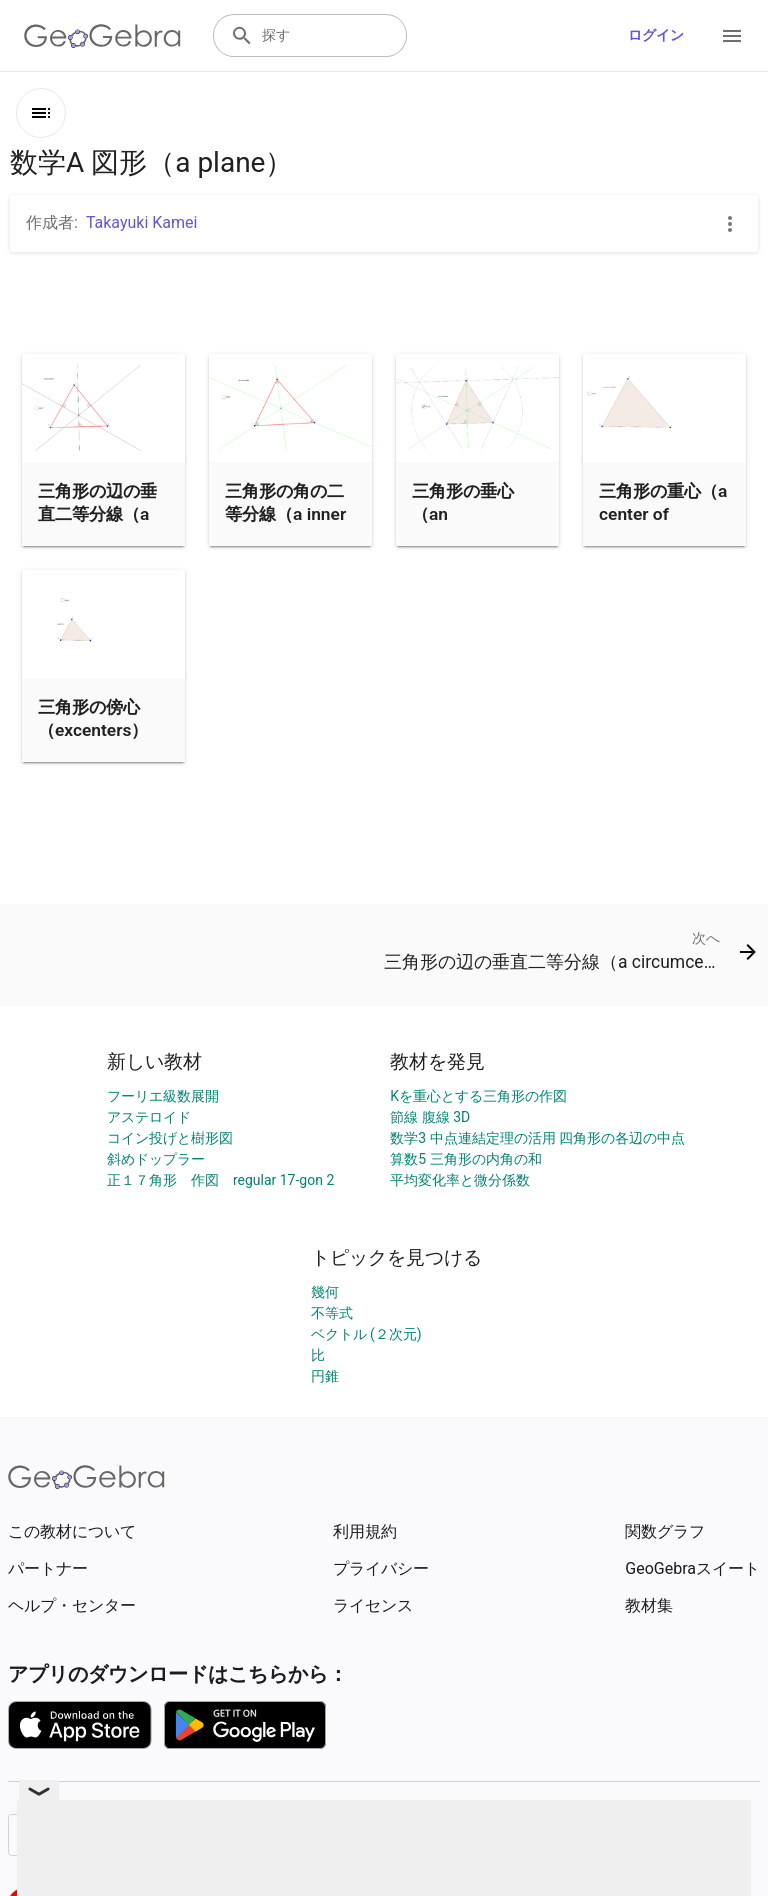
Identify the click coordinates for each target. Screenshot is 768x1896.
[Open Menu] (732, 36)
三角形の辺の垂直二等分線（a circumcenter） (98, 513)
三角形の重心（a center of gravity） (663, 513)
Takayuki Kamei (142, 222)
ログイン (656, 35)
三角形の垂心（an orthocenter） (466, 513)
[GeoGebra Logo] (102, 36)
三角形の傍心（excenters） (93, 718)
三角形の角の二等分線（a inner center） (285, 513)
